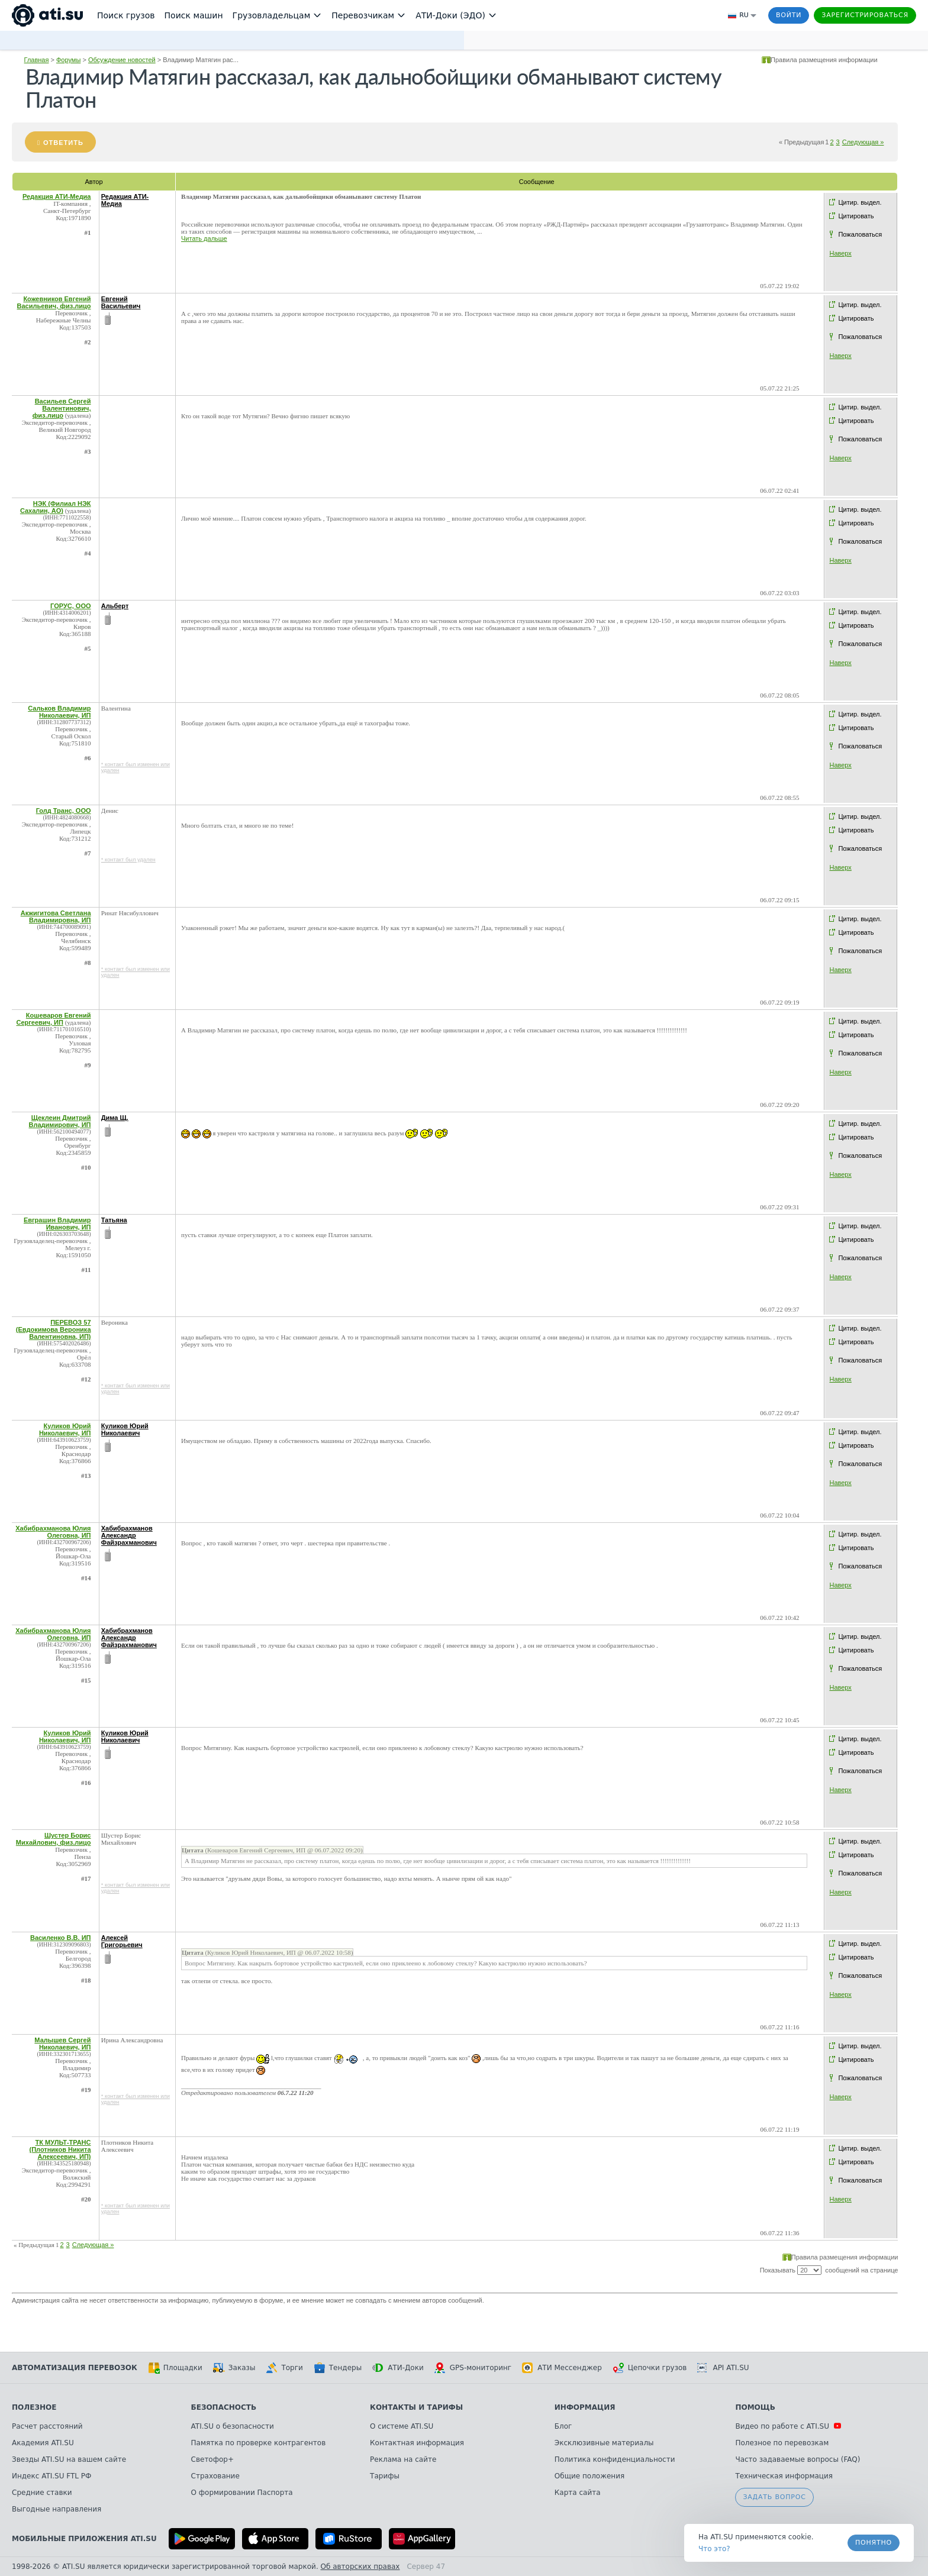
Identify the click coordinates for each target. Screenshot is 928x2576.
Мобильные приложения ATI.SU (84, 2539)
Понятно (873, 2542)
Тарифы (384, 2476)
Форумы (68, 59)
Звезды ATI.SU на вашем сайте (69, 2459)
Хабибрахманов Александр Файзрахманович (129, 1535)
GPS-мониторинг (472, 2367)
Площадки (175, 2368)
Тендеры (338, 2368)
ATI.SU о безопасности (232, 2426)
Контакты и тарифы (416, 2407)
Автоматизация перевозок (74, 2368)
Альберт (115, 605)
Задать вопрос (774, 2497)
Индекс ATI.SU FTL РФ (51, 2476)
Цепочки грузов (650, 2368)
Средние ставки (42, 2492)
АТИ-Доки (398, 2368)
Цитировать (856, 215)
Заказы (234, 2368)
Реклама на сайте (403, 2459)
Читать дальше (204, 238)
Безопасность (224, 2407)
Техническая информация (784, 2476)
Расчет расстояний (47, 2426)
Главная (36, 59)
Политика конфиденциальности (615, 2459)
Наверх (840, 253)
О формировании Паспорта (242, 2492)
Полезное (34, 2407)
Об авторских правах (360, 2566)
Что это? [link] (714, 2549)
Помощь (755, 2407)
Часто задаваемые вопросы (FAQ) (797, 2459)
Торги (284, 2368)
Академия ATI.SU (43, 2443)
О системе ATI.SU (401, 2426)
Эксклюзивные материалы (604, 2443)
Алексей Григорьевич (122, 1941)
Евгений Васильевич (121, 302)
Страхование (215, 2476)
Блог (563, 2426)
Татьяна (114, 1220)
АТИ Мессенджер (562, 2367)
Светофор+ (212, 2459)
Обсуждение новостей (122, 59)
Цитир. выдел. (859, 202)
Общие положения (589, 2476)
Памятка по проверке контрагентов (258, 2443)
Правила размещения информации (824, 59)
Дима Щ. (114, 1117)
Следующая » (863, 142)
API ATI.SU (723, 2367)
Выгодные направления (56, 2509)
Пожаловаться (860, 234)
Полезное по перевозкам (782, 2443)
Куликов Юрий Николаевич (125, 1429)
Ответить (63, 142)
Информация (585, 2407)
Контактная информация (417, 2443)
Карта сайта (578, 2492)
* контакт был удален (128, 860)
